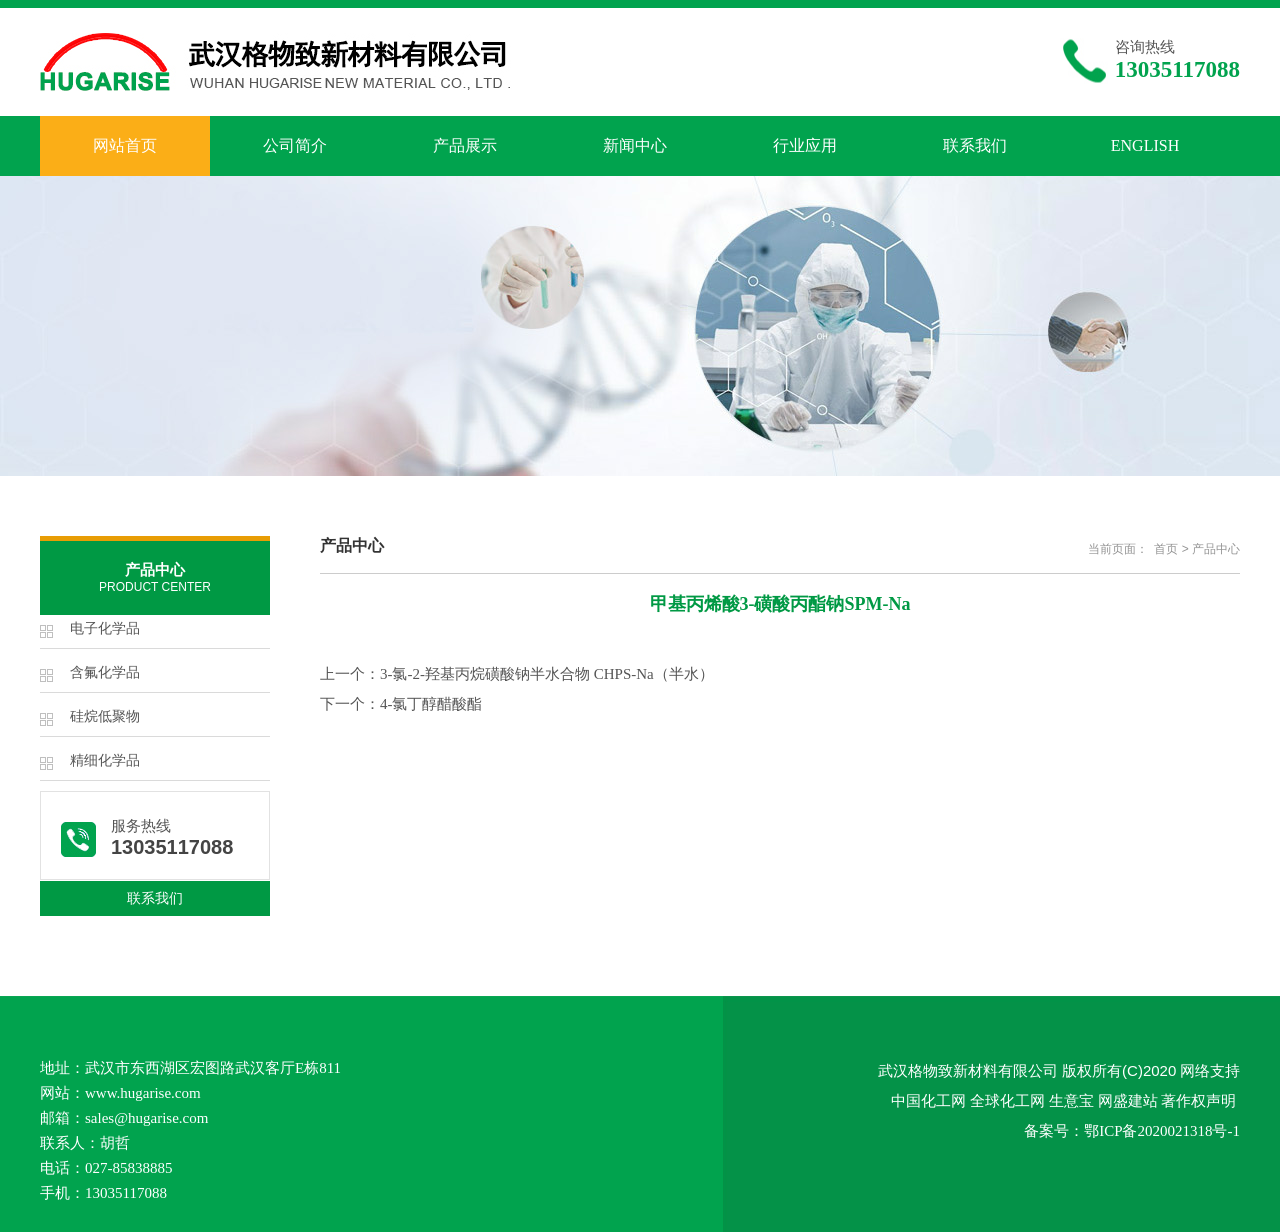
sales (99, 1118)
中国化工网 (928, 1100)
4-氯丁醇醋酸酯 (431, 704)
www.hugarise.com (143, 1093)
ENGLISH (1145, 145)
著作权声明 (1198, 1100)
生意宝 (1071, 1100)
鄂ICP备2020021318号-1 (1162, 1131)
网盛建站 (1128, 1100)
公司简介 (295, 145)
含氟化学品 (105, 672)
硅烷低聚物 (105, 716)
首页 (1166, 549)
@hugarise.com (161, 1118)
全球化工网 (1007, 1100)
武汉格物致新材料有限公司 (968, 1070)
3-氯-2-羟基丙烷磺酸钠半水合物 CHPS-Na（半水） (547, 674)
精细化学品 (105, 760)
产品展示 (465, 145)
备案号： (1054, 1130)
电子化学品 (105, 628)
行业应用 (805, 145)
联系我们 (975, 145)
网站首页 (125, 145)
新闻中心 (635, 145)
